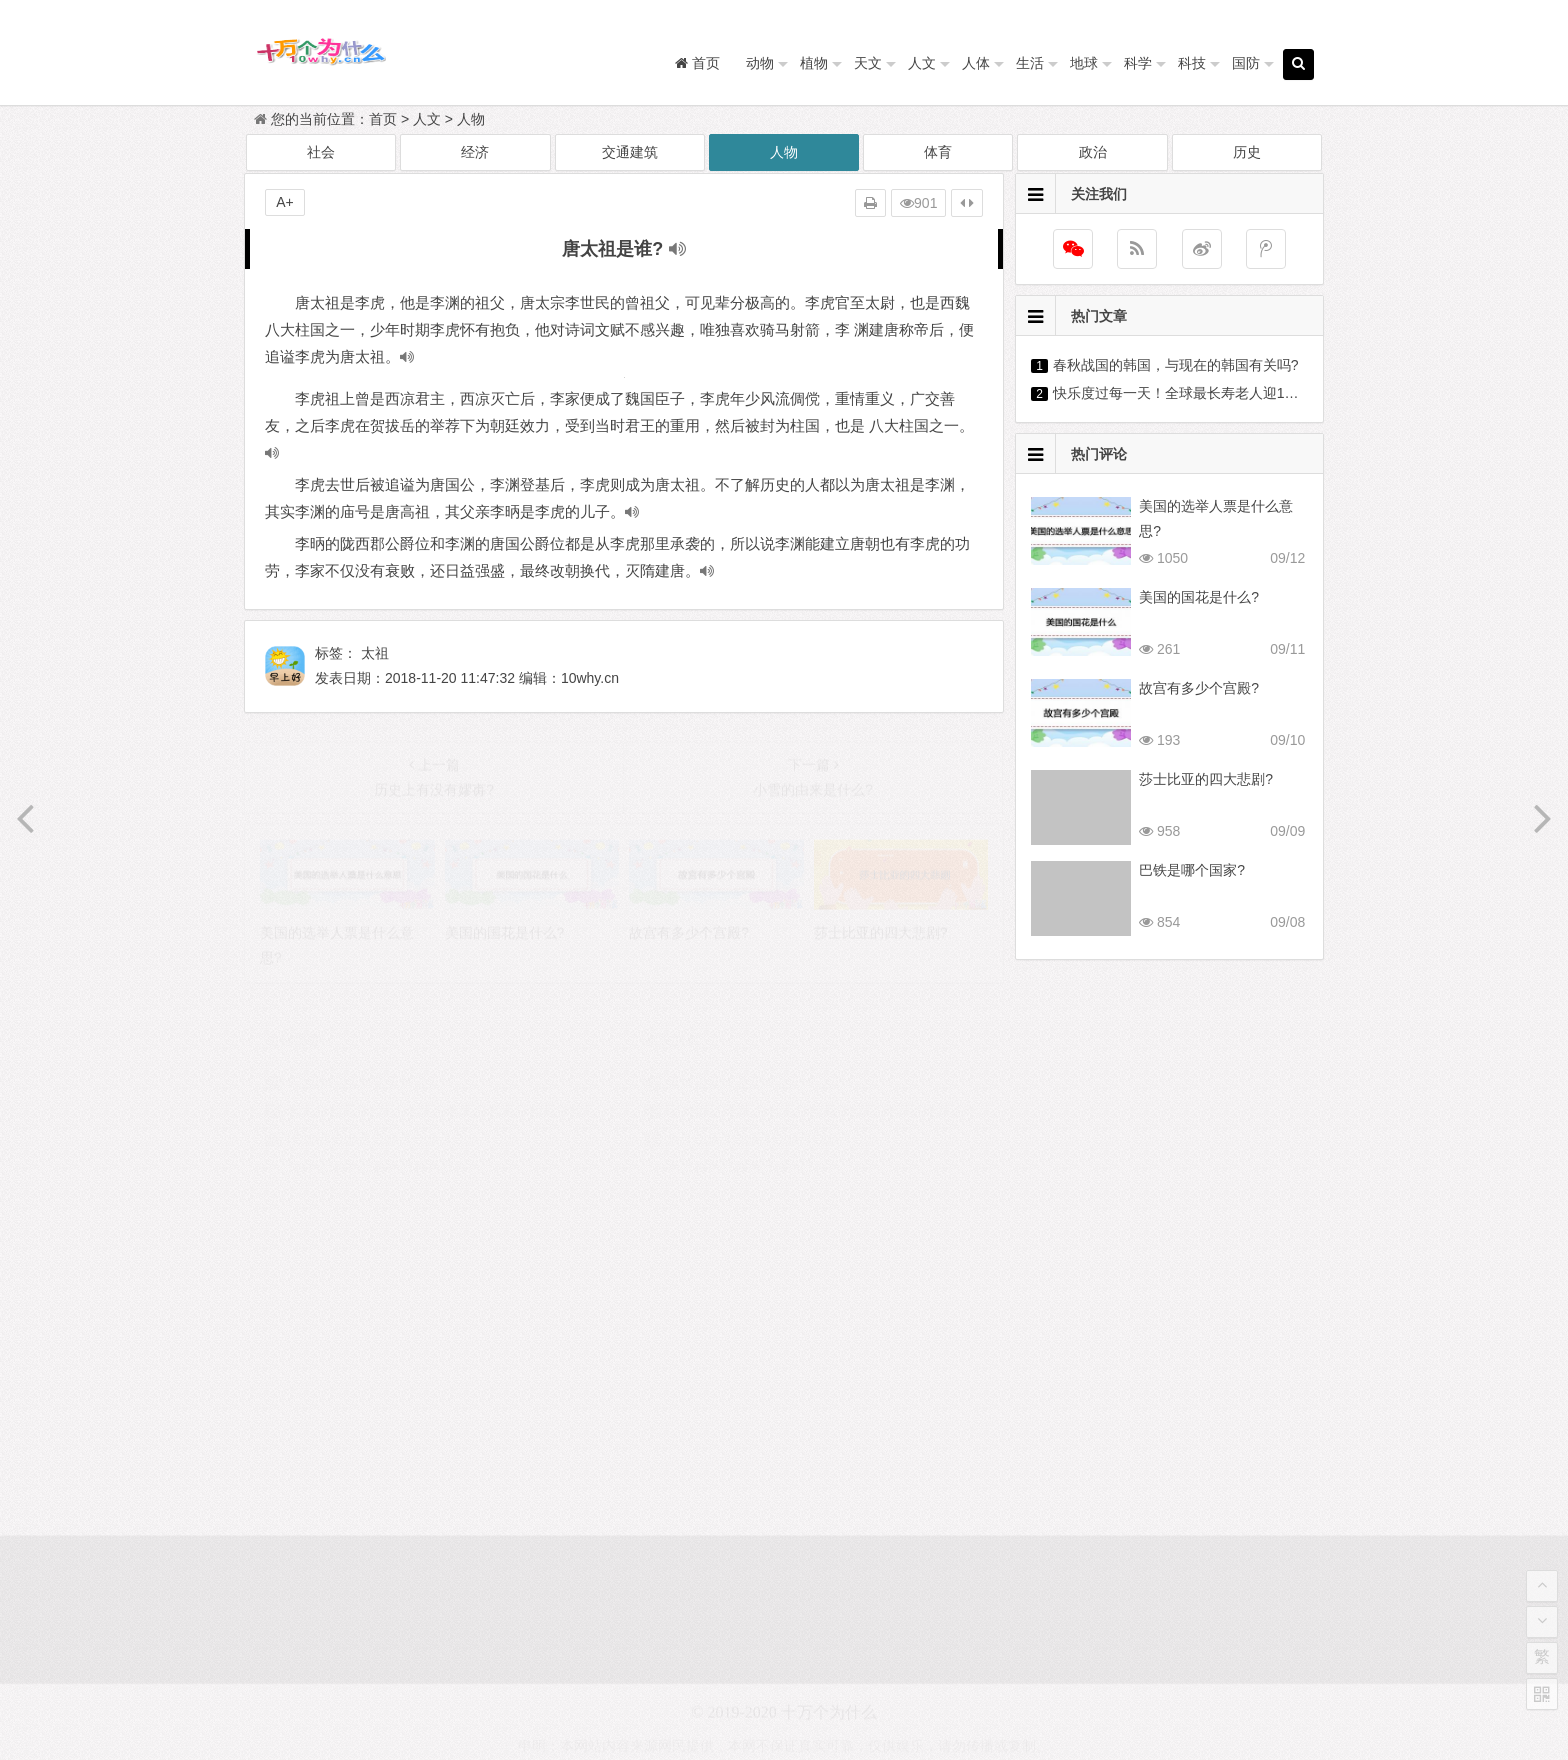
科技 (1192, 63)
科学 (1138, 63)
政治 (1093, 152)
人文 (922, 63)
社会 (321, 152)
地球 (1084, 63)
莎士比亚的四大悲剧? (1206, 779)
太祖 (375, 653)
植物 (814, 63)
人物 (471, 119)
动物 (760, 63)
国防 (1246, 63)
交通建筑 (630, 152)
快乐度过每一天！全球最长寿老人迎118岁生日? (1201, 393)
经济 (475, 152)
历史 (1247, 152)
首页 (383, 119)
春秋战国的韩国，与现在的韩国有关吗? (1176, 365)
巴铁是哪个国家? (1192, 870)
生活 (1030, 63)
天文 (868, 63)
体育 (938, 152)
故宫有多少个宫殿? (1199, 688)
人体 (976, 63)
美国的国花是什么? (1199, 597)
